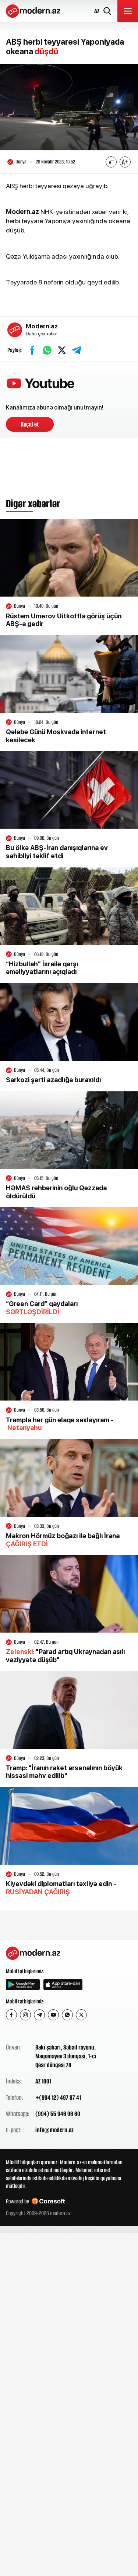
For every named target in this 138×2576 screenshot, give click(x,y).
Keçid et (30, 424)
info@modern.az (54, 2130)
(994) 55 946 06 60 (57, 2113)
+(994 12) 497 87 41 (58, 2097)
